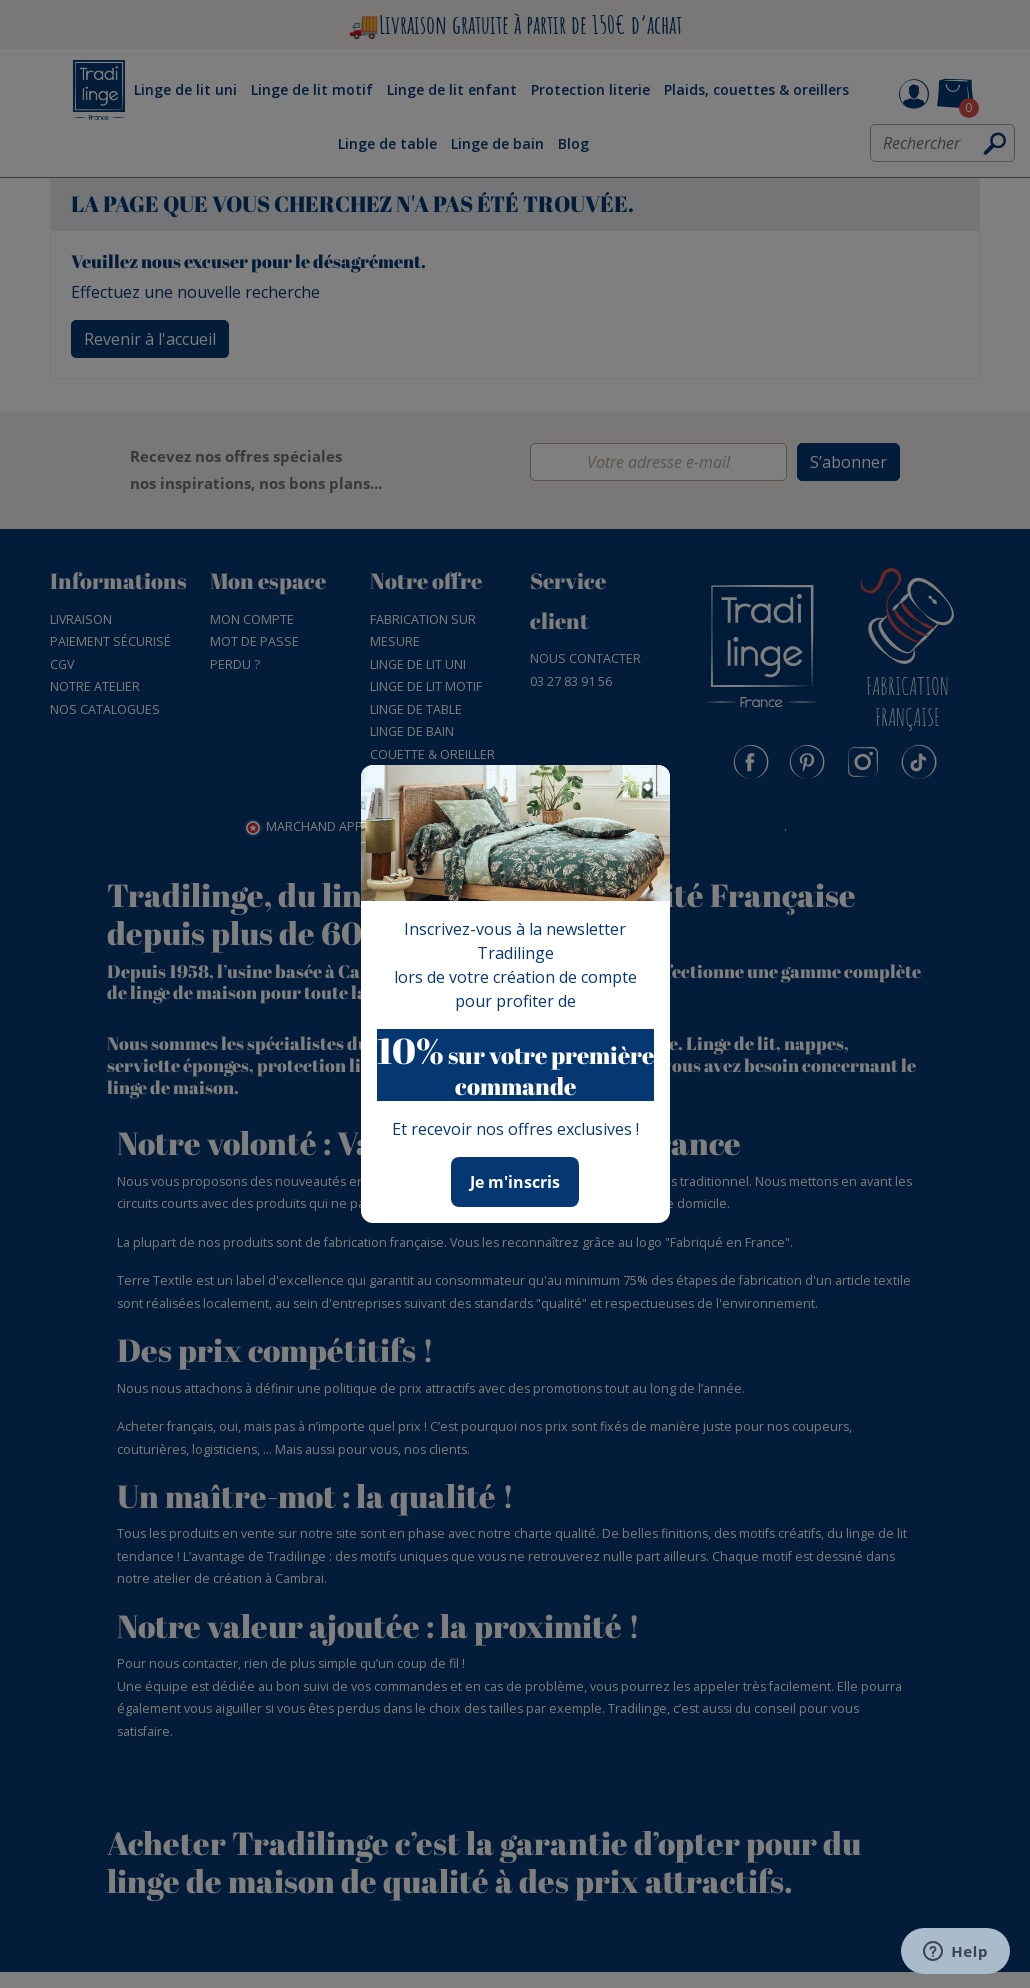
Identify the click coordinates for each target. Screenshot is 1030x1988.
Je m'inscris (515, 1182)
